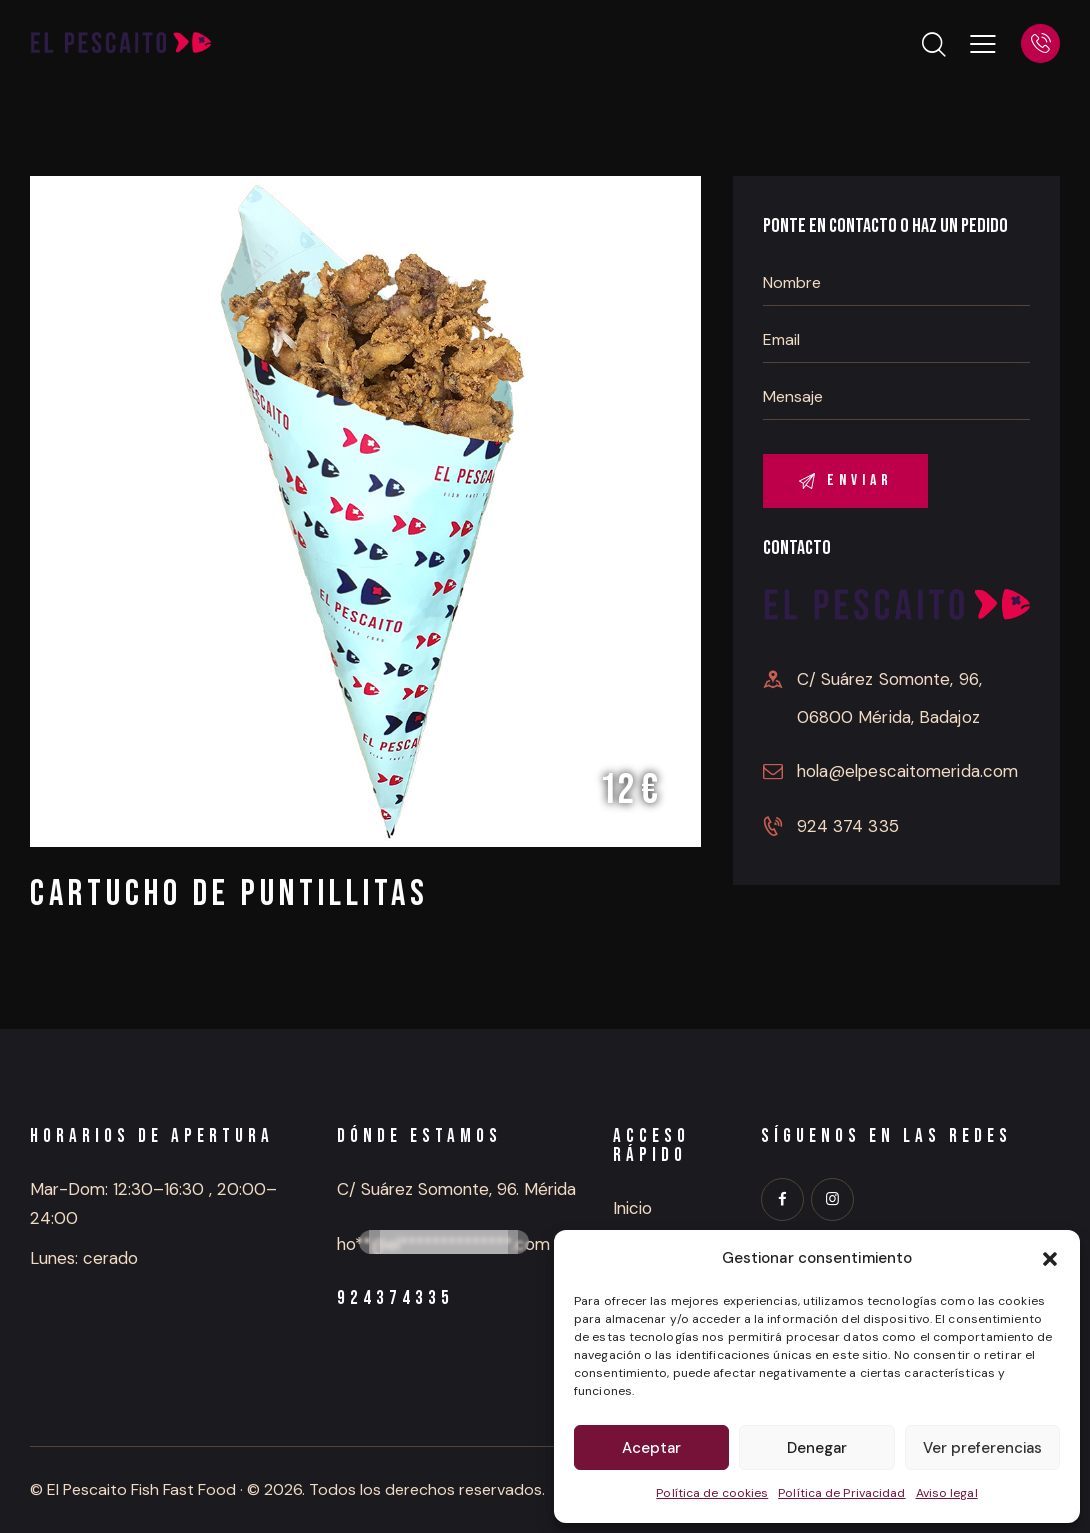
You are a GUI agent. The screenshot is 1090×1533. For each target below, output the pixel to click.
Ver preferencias (982, 1448)
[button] (1050, 1259)
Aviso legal (947, 1493)
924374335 (395, 1298)
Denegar (817, 1448)
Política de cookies (712, 1493)
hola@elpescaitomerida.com (908, 771)
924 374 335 (848, 826)
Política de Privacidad (841, 1493)
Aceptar (651, 1448)
